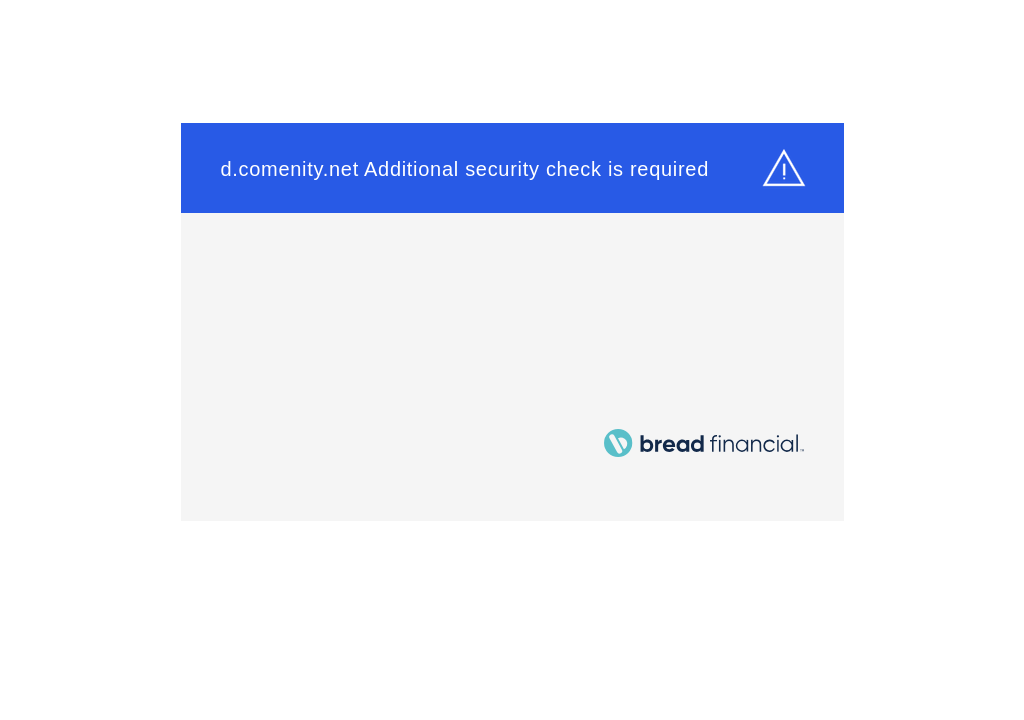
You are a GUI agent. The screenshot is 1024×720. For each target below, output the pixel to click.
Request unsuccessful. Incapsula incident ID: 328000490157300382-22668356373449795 (512, 360)
